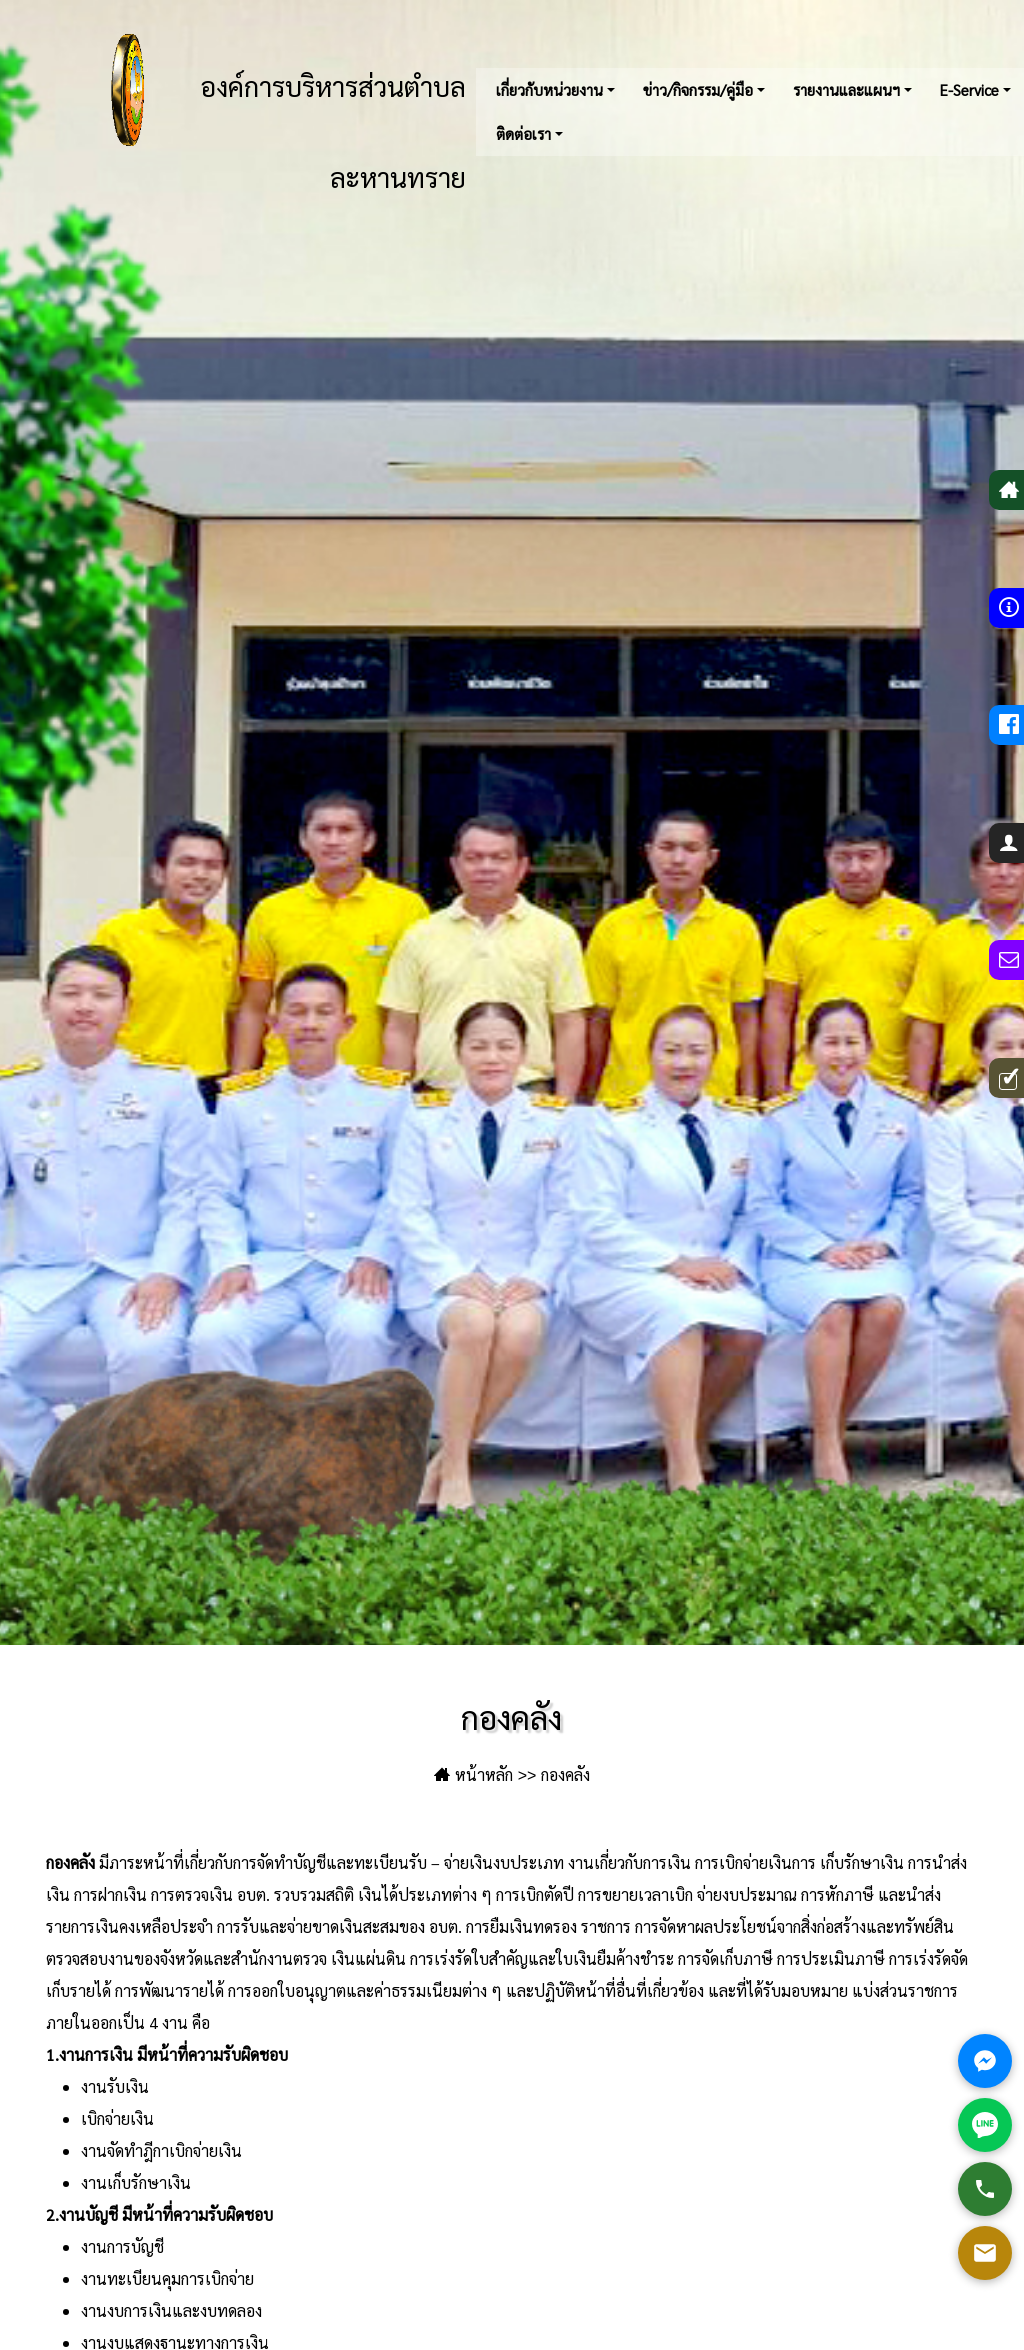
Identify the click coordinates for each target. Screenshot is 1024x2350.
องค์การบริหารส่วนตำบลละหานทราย (269, 112)
